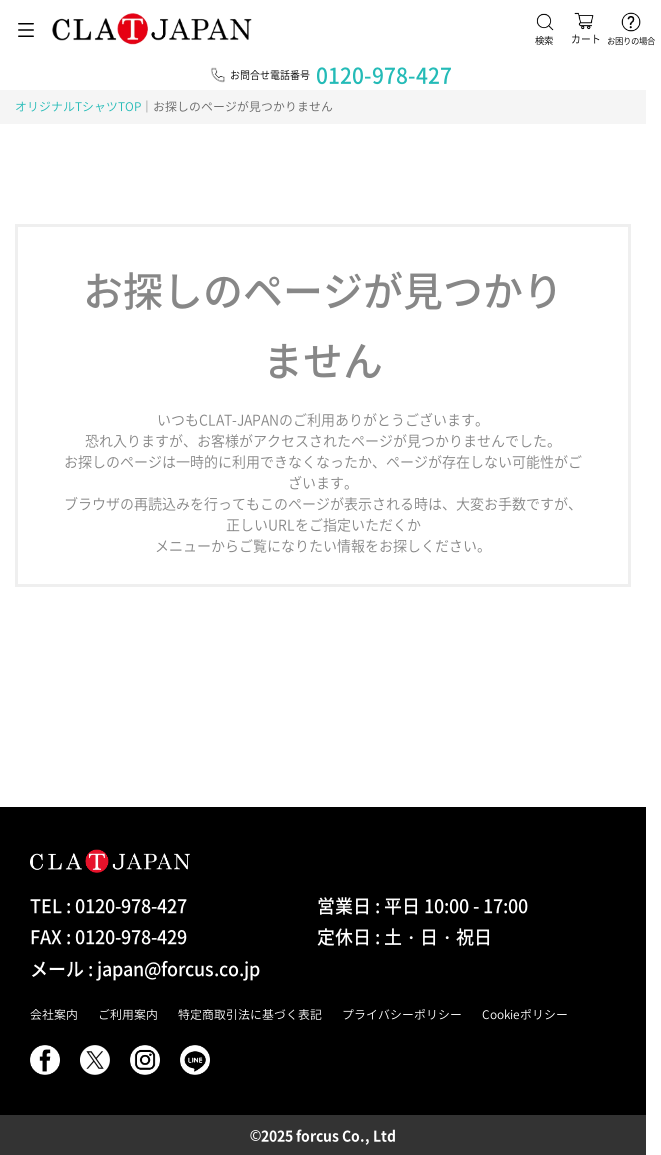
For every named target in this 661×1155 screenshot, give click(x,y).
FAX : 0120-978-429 (108, 936)
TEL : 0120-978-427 (108, 905)
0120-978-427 (384, 74)
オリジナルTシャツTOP (78, 106)
